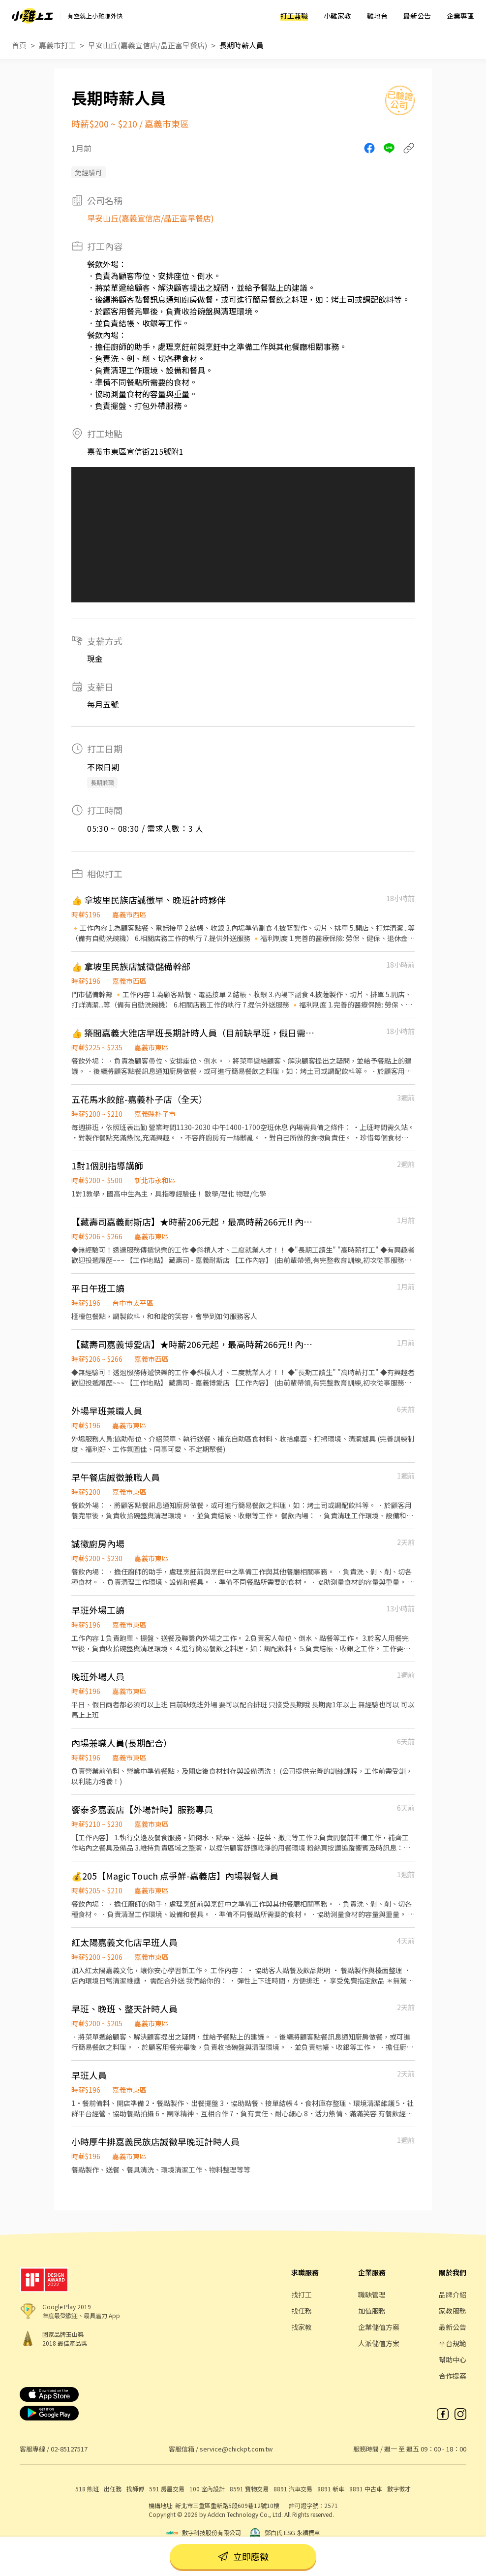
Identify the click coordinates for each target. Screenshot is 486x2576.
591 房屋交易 (166, 2488)
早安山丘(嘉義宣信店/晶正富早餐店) (147, 45)
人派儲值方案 (378, 2343)
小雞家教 (337, 16)
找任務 (301, 2311)
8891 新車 (330, 2488)
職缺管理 (372, 2294)
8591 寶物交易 (249, 2488)
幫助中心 (452, 2359)
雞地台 (377, 16)
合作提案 (452, 2376)
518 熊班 (87, 2488)
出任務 (113, 2488)
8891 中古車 (365, 2488)
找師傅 (135, 2488)
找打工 (301, 2294)
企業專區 (460, 16)
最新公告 (417, 16)
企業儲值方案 (378, 2327)
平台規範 (452, 2343)
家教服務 (452, 2311)
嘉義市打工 (57, 45)
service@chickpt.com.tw (236, 2448)
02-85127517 (69, 2448)
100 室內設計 (207, 2488)
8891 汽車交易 (292, 2488)
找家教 (301, 2327)
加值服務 (372, 2311)
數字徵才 (399, 2488)
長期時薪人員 (241, 45)
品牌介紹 (452, 2294)
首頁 (19, 45)
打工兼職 (294, 16)
